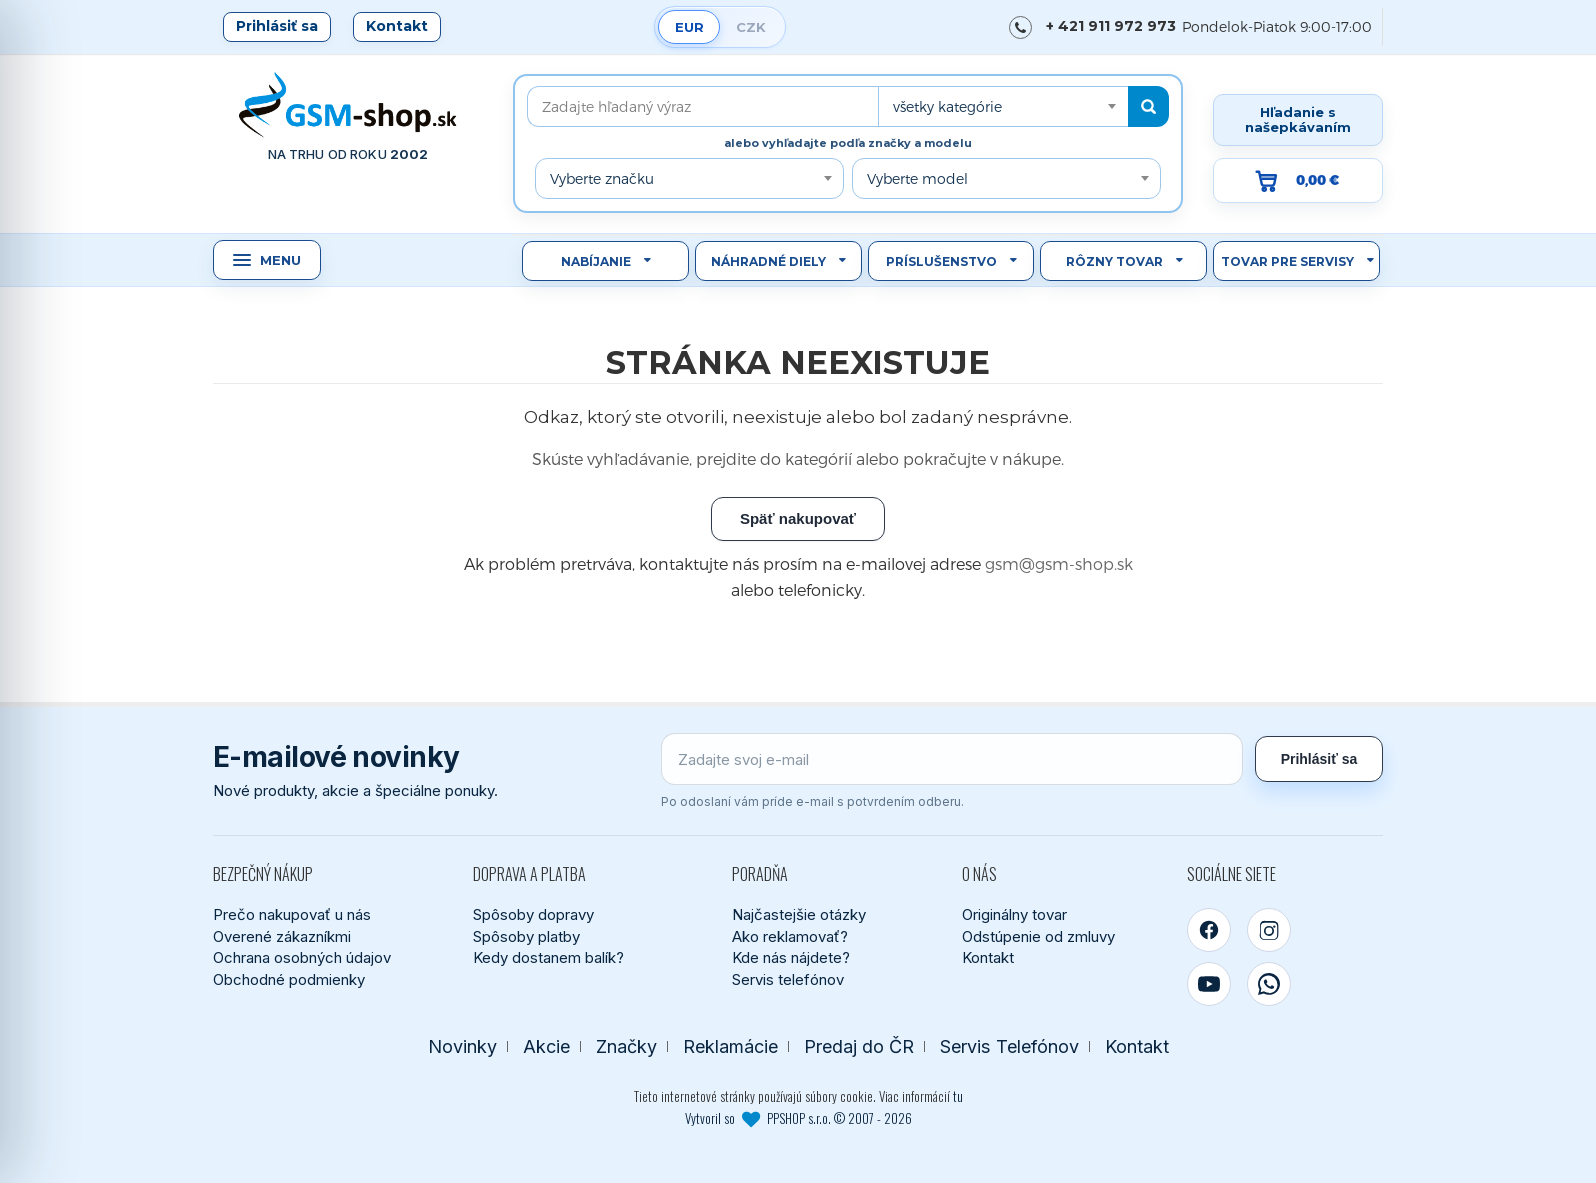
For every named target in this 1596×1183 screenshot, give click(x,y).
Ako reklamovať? (790, 936)
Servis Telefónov (1009, 1046)
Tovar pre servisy (1287, 261)
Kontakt (397, 26)
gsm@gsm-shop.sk (1059, 563)
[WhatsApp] (1269, 984)
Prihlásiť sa (277, 26)
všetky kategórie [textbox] (947, 106)
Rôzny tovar (1114, 261)
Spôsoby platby (526, 936)
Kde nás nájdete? (791, 957)
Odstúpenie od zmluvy (1038, 936)
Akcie (546, 1046)
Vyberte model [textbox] (917, 178)
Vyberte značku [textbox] (602, 178)
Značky (626, 1046)
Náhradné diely (768, 261)
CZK (751, 27)
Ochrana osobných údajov (302, 957)
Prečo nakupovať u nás (292, 914)
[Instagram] (1269, 930)
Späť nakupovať (798, 518)
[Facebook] (1209, 930)
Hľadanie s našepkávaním (1298, 119)
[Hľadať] (1148, 106)
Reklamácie (730, 1046)
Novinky (462, 1046)
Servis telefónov (788, 979)
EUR (689, 27)
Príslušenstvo (941, 261)
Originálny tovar (1014, 914)
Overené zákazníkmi (282, 936)
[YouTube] (1209, 984)
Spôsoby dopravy (533, 914)
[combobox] (1003, 106)
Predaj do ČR (859, 1046)
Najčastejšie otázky (799, 914)
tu (958, 1096)
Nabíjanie (596, 261)
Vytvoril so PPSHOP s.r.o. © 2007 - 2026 (798, 1118)
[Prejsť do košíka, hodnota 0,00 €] (1298, 180)
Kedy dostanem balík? (548, 957)
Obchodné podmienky (289, 979)
